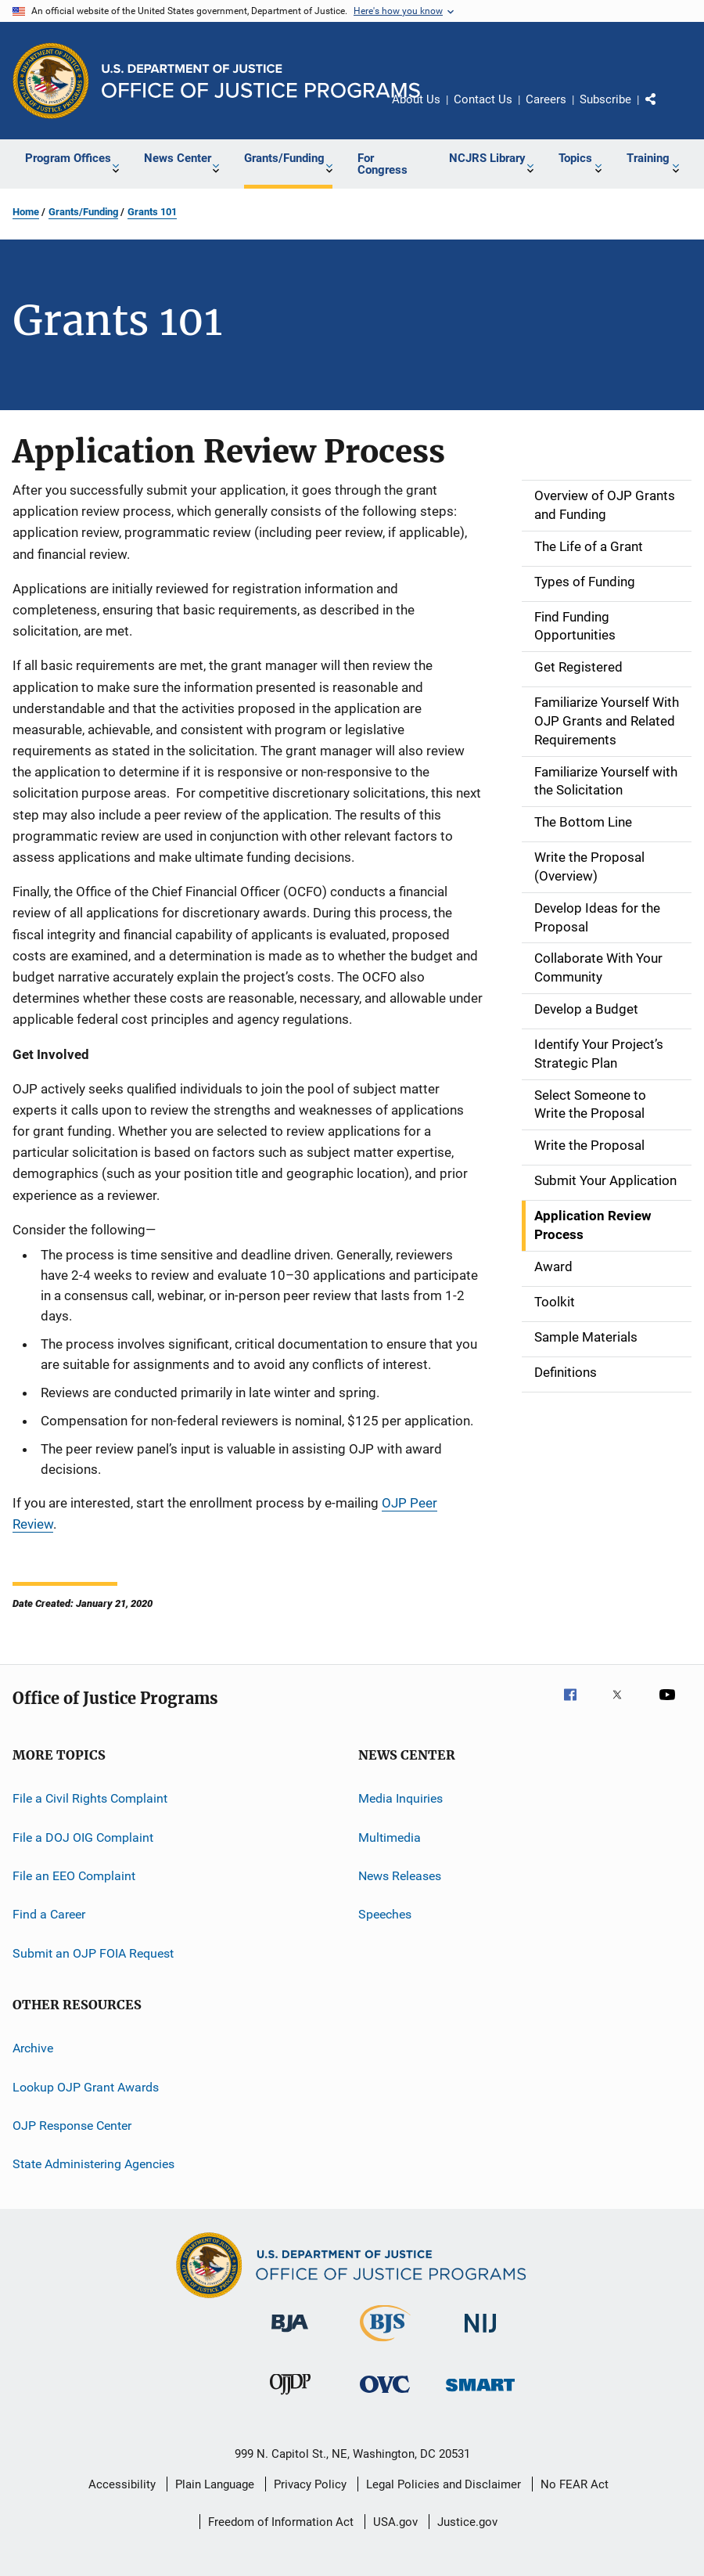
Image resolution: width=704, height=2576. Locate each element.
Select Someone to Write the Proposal (590, 1104)
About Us (416, 99)
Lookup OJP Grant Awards (86, 2086)
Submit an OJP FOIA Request (93, 1953)
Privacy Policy (310, 2484)
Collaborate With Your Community (598, 967)
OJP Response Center (72, 2125)
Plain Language (214, 2484)
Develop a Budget (586, 1009)
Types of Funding (584, 581)
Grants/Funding (83, 212)
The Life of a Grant (588, 546)
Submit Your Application (605, 1180)
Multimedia (389, 1837)
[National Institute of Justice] (480, 2335)
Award (553, 1266)
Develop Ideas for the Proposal (597, 917)
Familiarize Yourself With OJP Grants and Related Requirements (606, 721)
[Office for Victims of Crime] (385, 2395)
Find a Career (49, 1914)
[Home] (261, 81)
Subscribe (605, 99)
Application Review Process (593, 1225)
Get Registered (578, 667)
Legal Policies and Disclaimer (443, 2484)
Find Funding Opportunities (575, 626)
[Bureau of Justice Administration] (289, 2335)
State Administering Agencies (93, 2163)
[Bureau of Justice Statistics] (385, 2344)
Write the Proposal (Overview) (589, 866)
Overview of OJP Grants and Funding (604, 505)
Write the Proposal (589, 1145)
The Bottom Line (583, 822)
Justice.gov (467, 2522)
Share (663, 110)
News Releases (399, 1875)
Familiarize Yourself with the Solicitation (605, 781)
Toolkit (554, 1302)
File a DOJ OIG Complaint (83, 1837)
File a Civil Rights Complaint (90, 1798)
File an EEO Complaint (74, 1875)
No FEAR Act (575, 2484)
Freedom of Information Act (281, 2522)
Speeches (384, 1914)
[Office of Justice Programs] (51, 80)
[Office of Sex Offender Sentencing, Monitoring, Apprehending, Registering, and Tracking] (480, 2394)
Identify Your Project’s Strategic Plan (598, 1053)
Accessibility (122, 2484)
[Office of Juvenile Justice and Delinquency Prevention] (290, 2397)
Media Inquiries (400, 1798)
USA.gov (395, 2522)
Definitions (565, 1372)
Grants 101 (152, 212)
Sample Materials (586, 1337)
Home (26, 212)
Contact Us (483, 99)
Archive (33, 2048)
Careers (546, 99)
